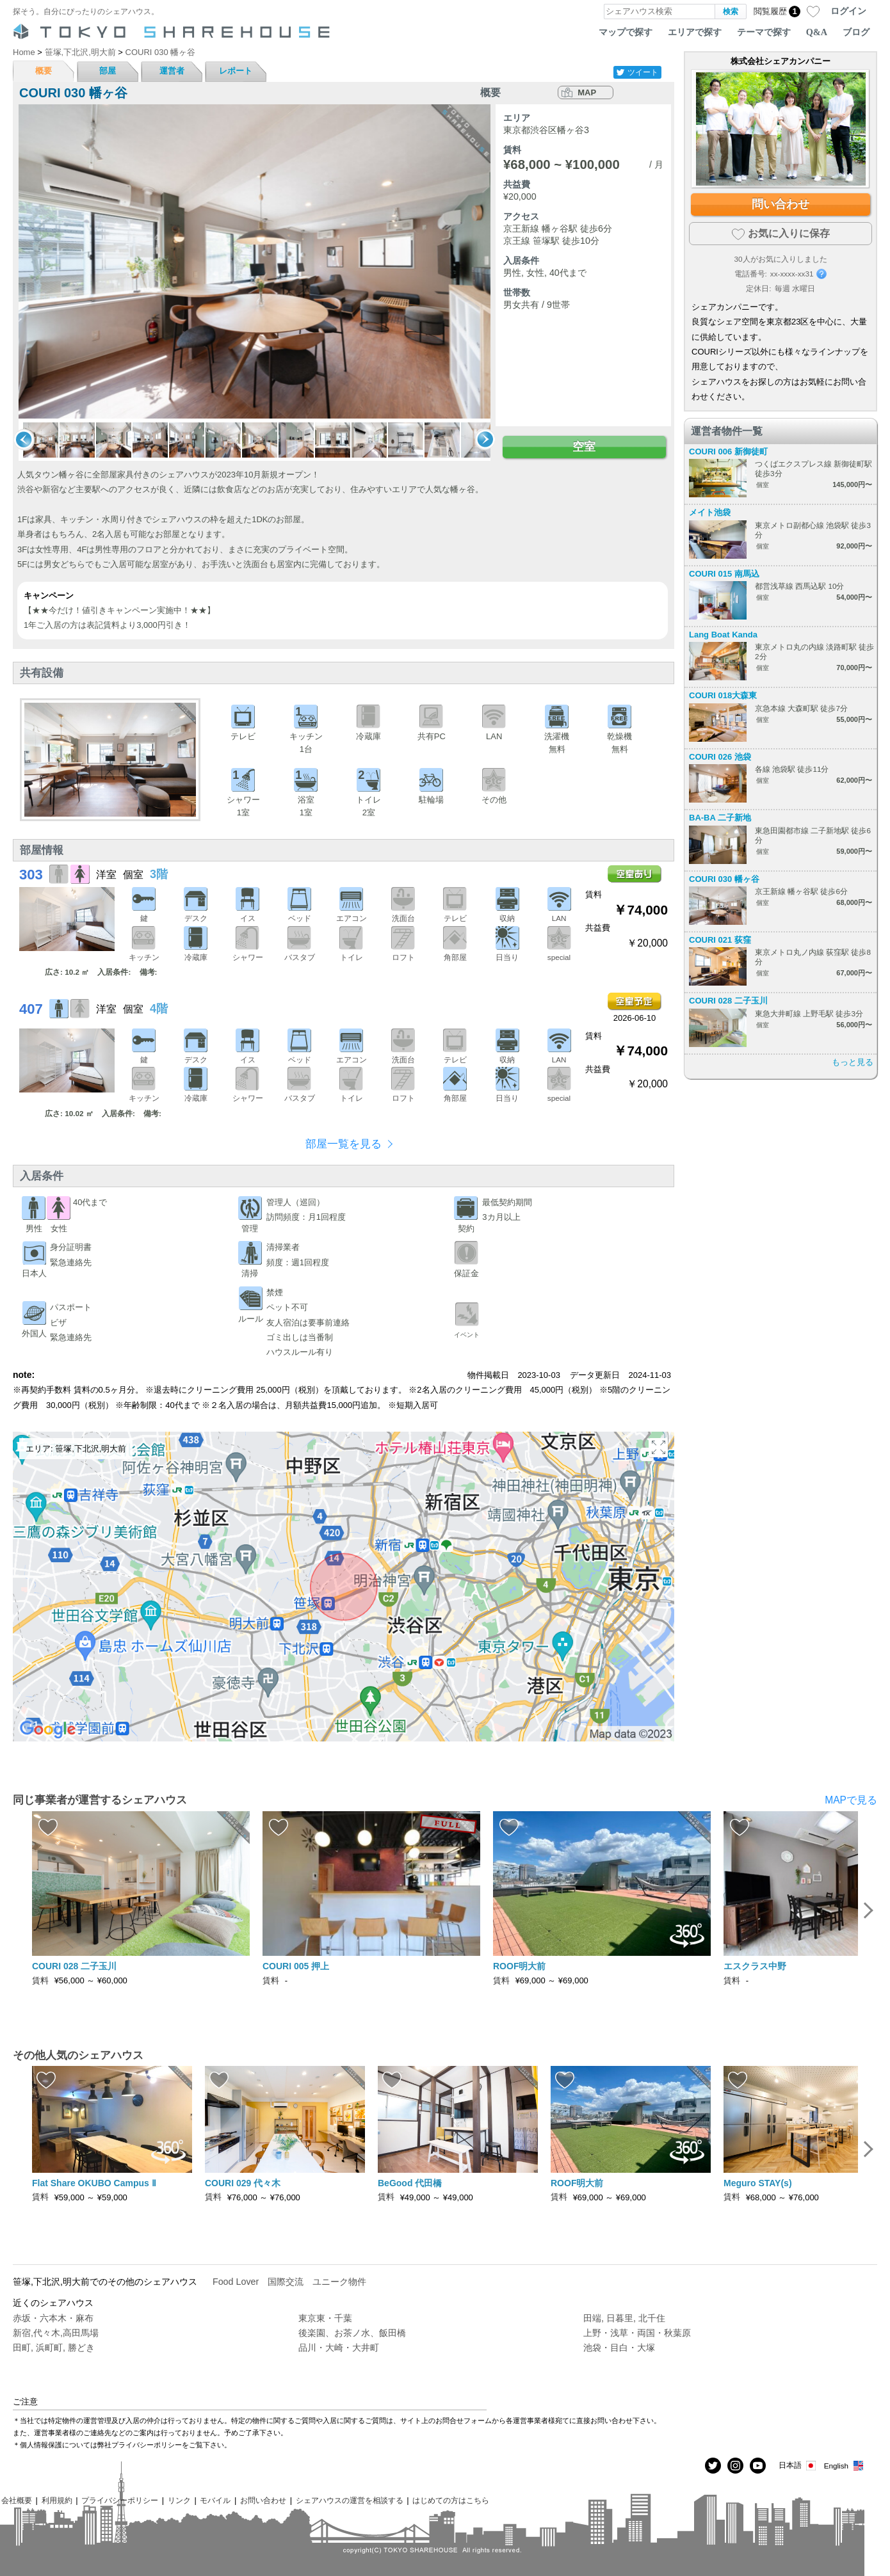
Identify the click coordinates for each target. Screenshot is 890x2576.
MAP (587, 92)
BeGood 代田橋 (410, 2183)
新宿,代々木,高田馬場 (56, 2333)
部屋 (107, 71)
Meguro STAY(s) (758, 2183)
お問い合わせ (263, 2500)
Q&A (816, 32)
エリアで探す (695, 32)
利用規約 (57, 2500)
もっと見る (852, 1062)
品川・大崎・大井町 (338, 2347)
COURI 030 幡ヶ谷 (724, 879)
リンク (179, 2500)
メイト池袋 (710, 512)
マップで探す (625, 32)
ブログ (856, 32)
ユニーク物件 (339, 2281)
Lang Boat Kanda (723, 634)
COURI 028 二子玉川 (728, 1000)
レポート (235, 71)
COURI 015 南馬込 (724, 574)
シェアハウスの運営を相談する (349, 2500)
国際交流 (285, 2281)
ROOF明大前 (519, 1966)
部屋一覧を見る (343, 1144)
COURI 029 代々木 (242, 2183)
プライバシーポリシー (119, 2500)
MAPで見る (851, 1800)
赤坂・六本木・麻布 (53, 2318)
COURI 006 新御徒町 (728, 451)
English (844, 2465)
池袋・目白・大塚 (619, 2347)
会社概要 (16, 2500)
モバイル (215, 2500)
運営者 (171, 71)
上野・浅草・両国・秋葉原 (637, 2333)
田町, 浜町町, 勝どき (54, 2347)
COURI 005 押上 (296, 1966)
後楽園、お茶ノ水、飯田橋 (352, 2333)
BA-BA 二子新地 (720, 817)
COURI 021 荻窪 (720, 940)
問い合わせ (780, 204)
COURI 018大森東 (723, 695)
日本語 (798, 2465)
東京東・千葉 (325, 2318)
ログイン (848, 11)
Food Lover (236, 2281)
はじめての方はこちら (450, 2500)
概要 (43, 71)
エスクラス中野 (755, 1966)
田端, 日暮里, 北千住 (624, 2318)
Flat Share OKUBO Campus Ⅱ (94, 2183)
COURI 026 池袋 (720, 757)
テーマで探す (764, 32)
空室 (583, 446)
